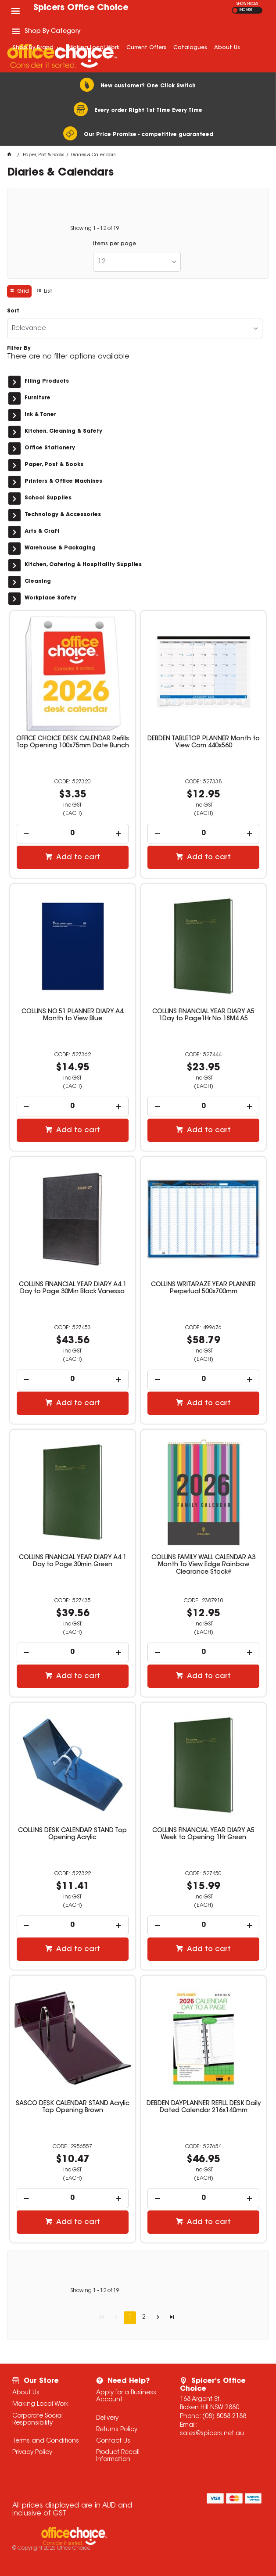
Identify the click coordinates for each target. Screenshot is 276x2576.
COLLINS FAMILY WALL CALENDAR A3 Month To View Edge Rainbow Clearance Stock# (203, 1565)
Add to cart (77, 857)
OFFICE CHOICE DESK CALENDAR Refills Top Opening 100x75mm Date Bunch (72, 742)
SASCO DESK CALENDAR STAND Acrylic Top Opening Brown (72, 2107)
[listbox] (137, 262)
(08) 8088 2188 (224, 2417)
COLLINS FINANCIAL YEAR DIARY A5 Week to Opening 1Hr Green (203, 1834)
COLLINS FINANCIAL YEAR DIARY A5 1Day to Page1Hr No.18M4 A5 (203, 1015)
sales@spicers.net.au (212, 2434)
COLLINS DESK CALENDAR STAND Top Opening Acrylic (72, 1834)
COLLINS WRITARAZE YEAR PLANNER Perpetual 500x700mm (203, 1288)
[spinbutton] (72, 833)
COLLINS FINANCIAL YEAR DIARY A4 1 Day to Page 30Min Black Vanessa (72, 1288)
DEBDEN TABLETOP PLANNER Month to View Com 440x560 (203, 742)
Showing (94, 228)
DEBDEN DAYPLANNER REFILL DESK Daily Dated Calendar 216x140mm (204, 2107)
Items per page (114, 244)
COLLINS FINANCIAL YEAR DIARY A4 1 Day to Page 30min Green (72, 1561)
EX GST (235, 10)
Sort (13, 311)
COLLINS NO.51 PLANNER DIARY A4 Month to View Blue (72, 1015)
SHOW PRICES (247, 4)
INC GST (246, 10)
